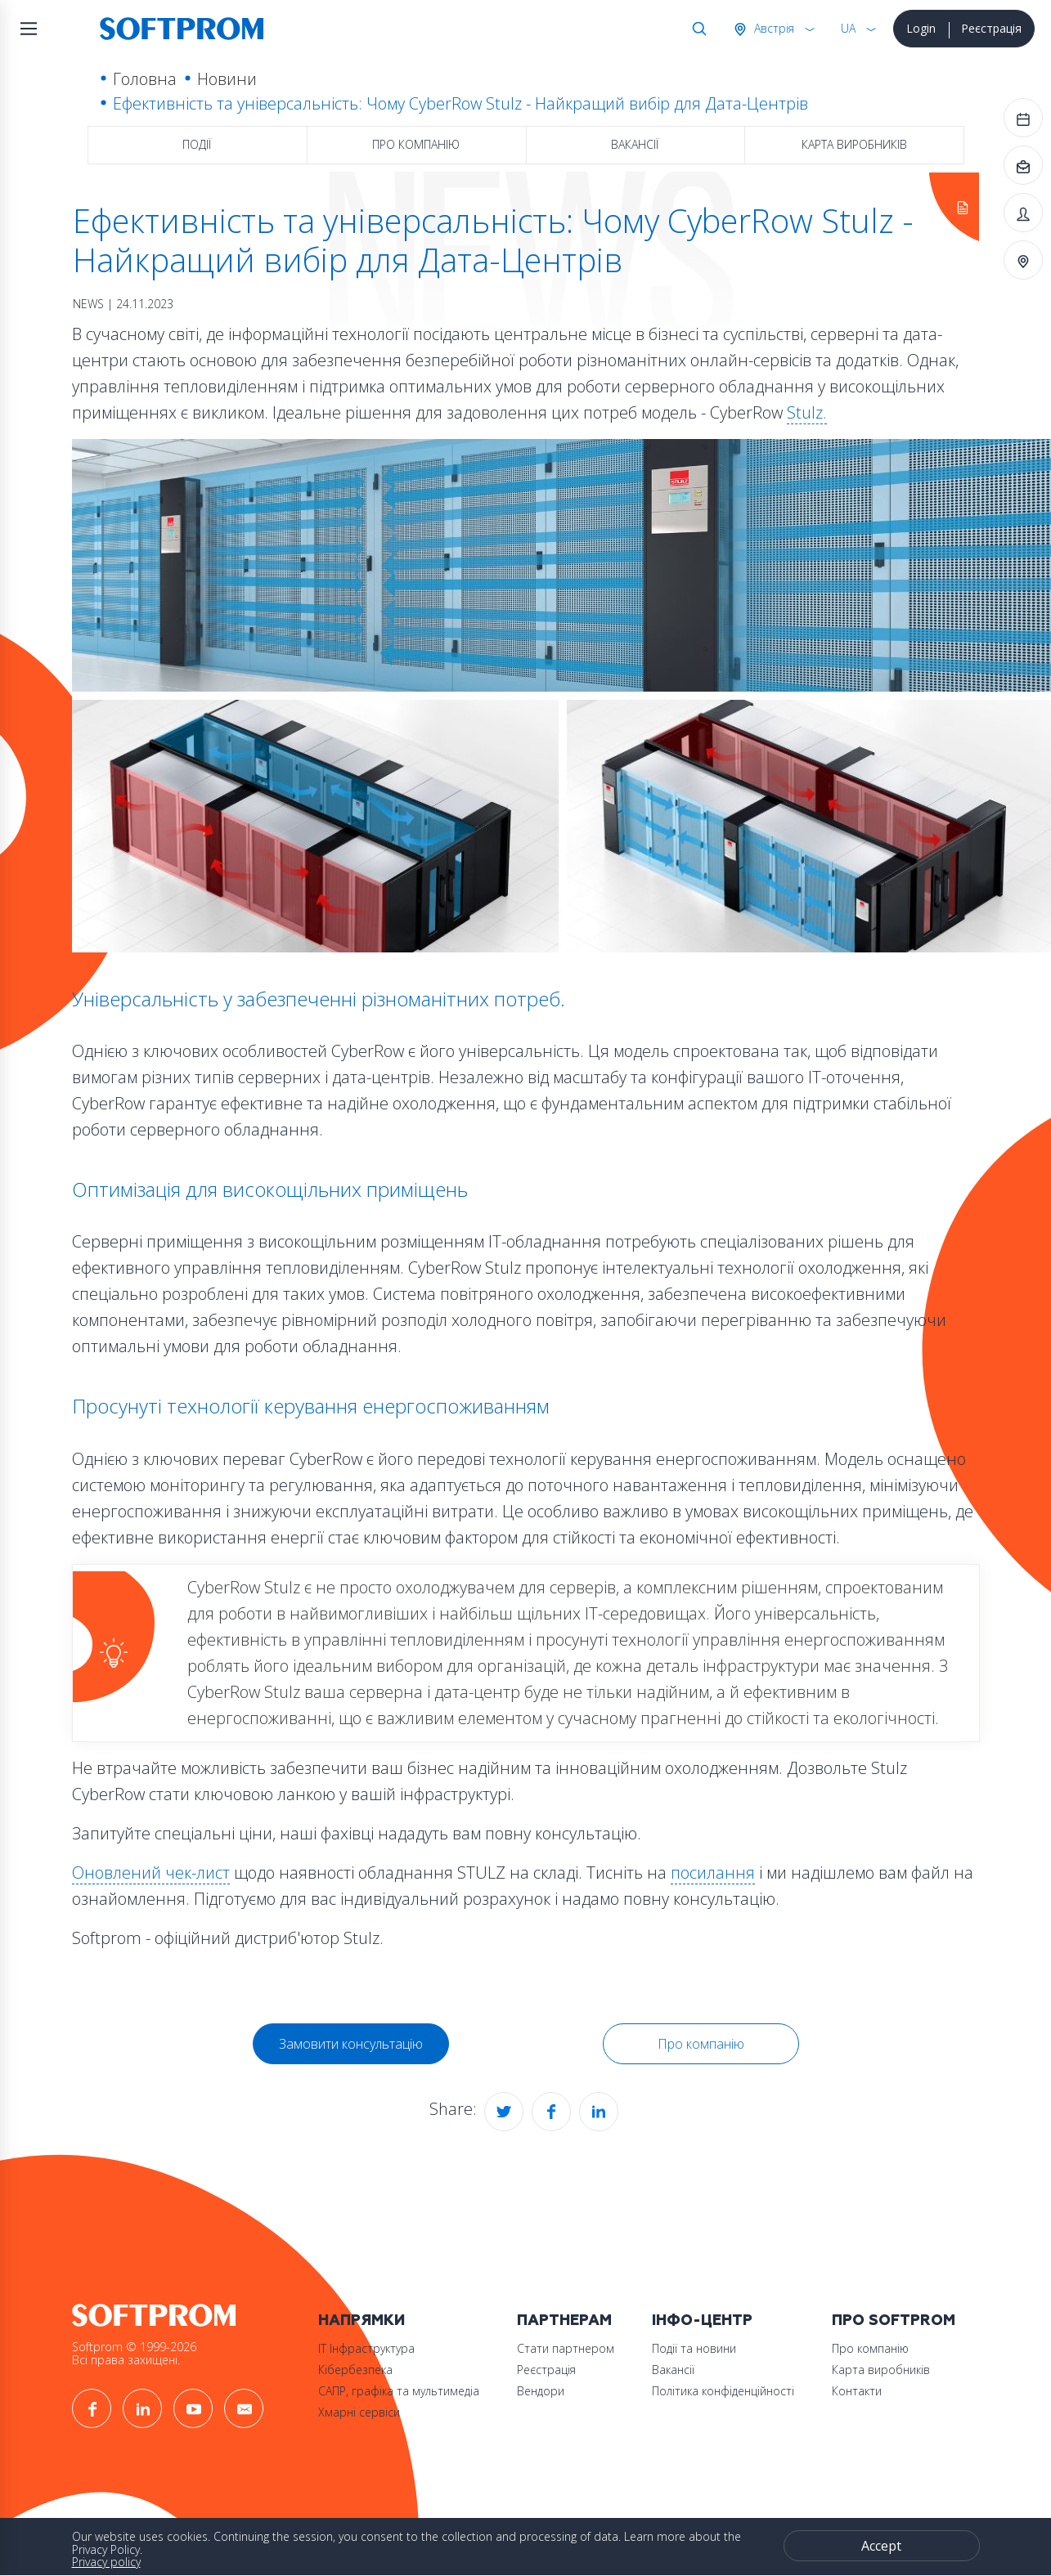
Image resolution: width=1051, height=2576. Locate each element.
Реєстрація (991, 28)
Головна (145, 79)
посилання (713, 1872)
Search (696, 28)
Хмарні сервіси (359, 2412)
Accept (881, 2546)
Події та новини (694, 2348)
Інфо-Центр (702, 2320)
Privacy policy (106, 2561)
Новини (227, 79)
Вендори (540, 2391)
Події (196, 144)
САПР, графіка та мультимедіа (398, 2391)
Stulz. (807, 412)
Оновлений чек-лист (151, 1872)
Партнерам (564, 2320)
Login (921, 28)
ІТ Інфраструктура (366, 2348)
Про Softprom (893, 2320)
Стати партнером (565, 2348)
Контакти (857, 2391)
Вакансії (634, 144)
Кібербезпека (355, 2369)
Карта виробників (854, 144)
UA (848, 28)
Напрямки (361, 2320)
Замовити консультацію (351, 2044)
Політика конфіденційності (723, 2391)
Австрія (772, 28)
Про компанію (416, 144)
